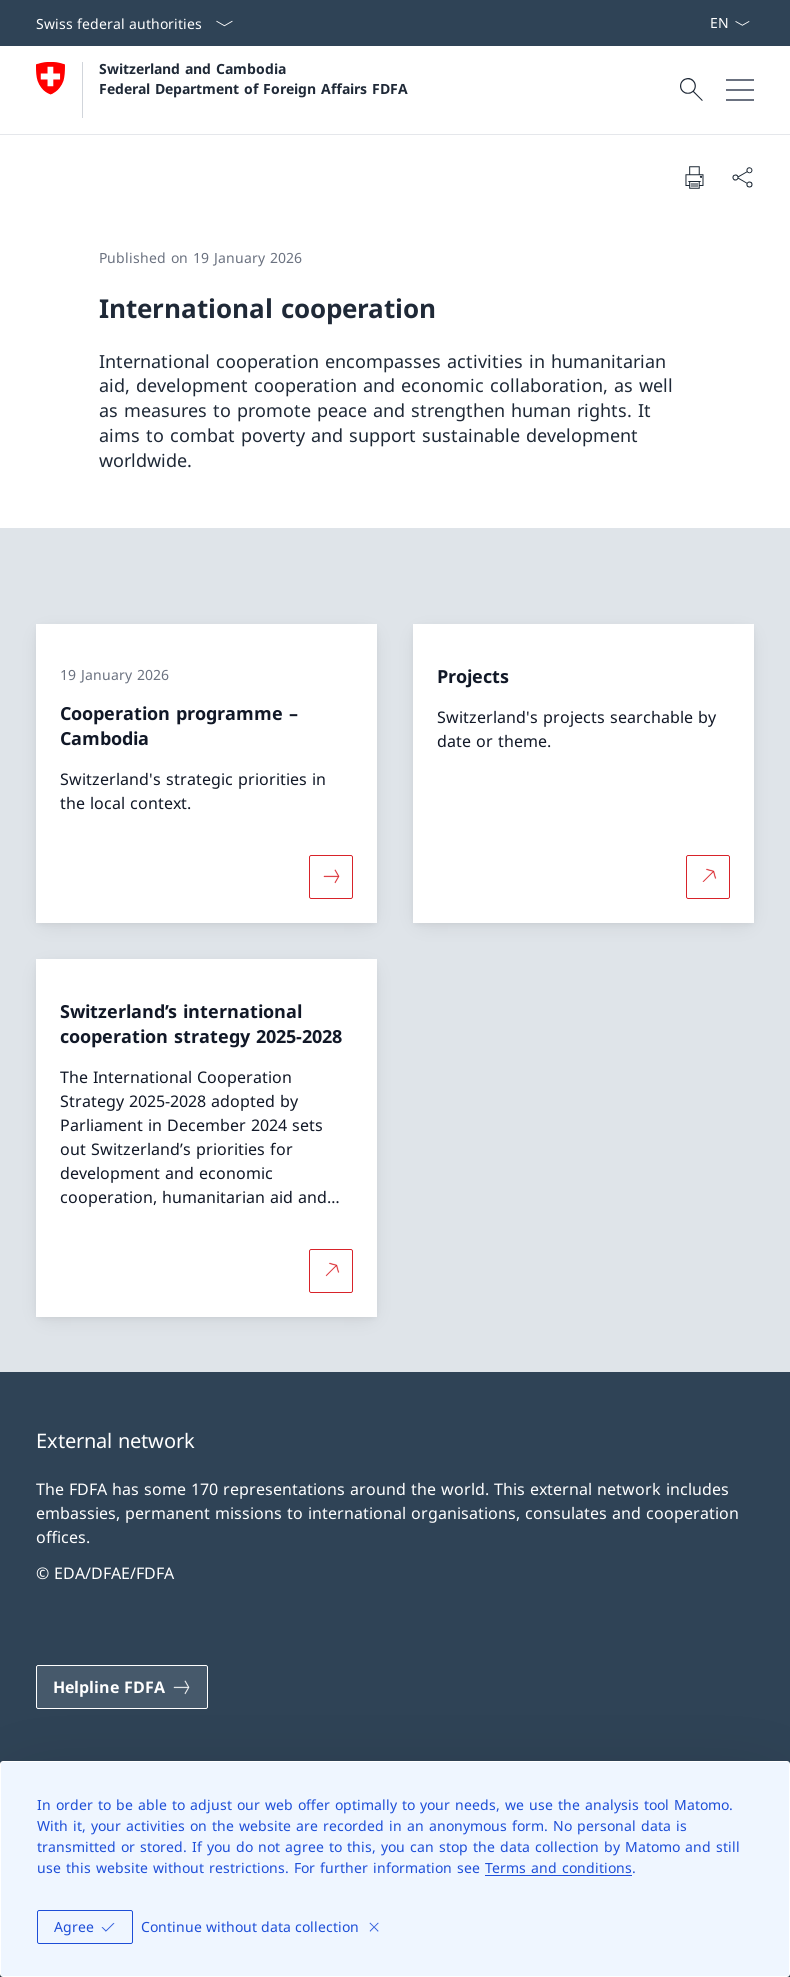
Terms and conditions (558, 1867)
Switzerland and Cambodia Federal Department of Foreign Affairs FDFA (253, 78)
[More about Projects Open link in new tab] (708, 877)
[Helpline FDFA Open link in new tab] (122, 1687)
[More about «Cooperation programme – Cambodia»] (331, 877)
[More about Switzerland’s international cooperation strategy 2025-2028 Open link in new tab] (331, 1270)
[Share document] (742, 177)
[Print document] (694, 177)
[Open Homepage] (222, 90)
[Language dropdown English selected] (729, 23)
